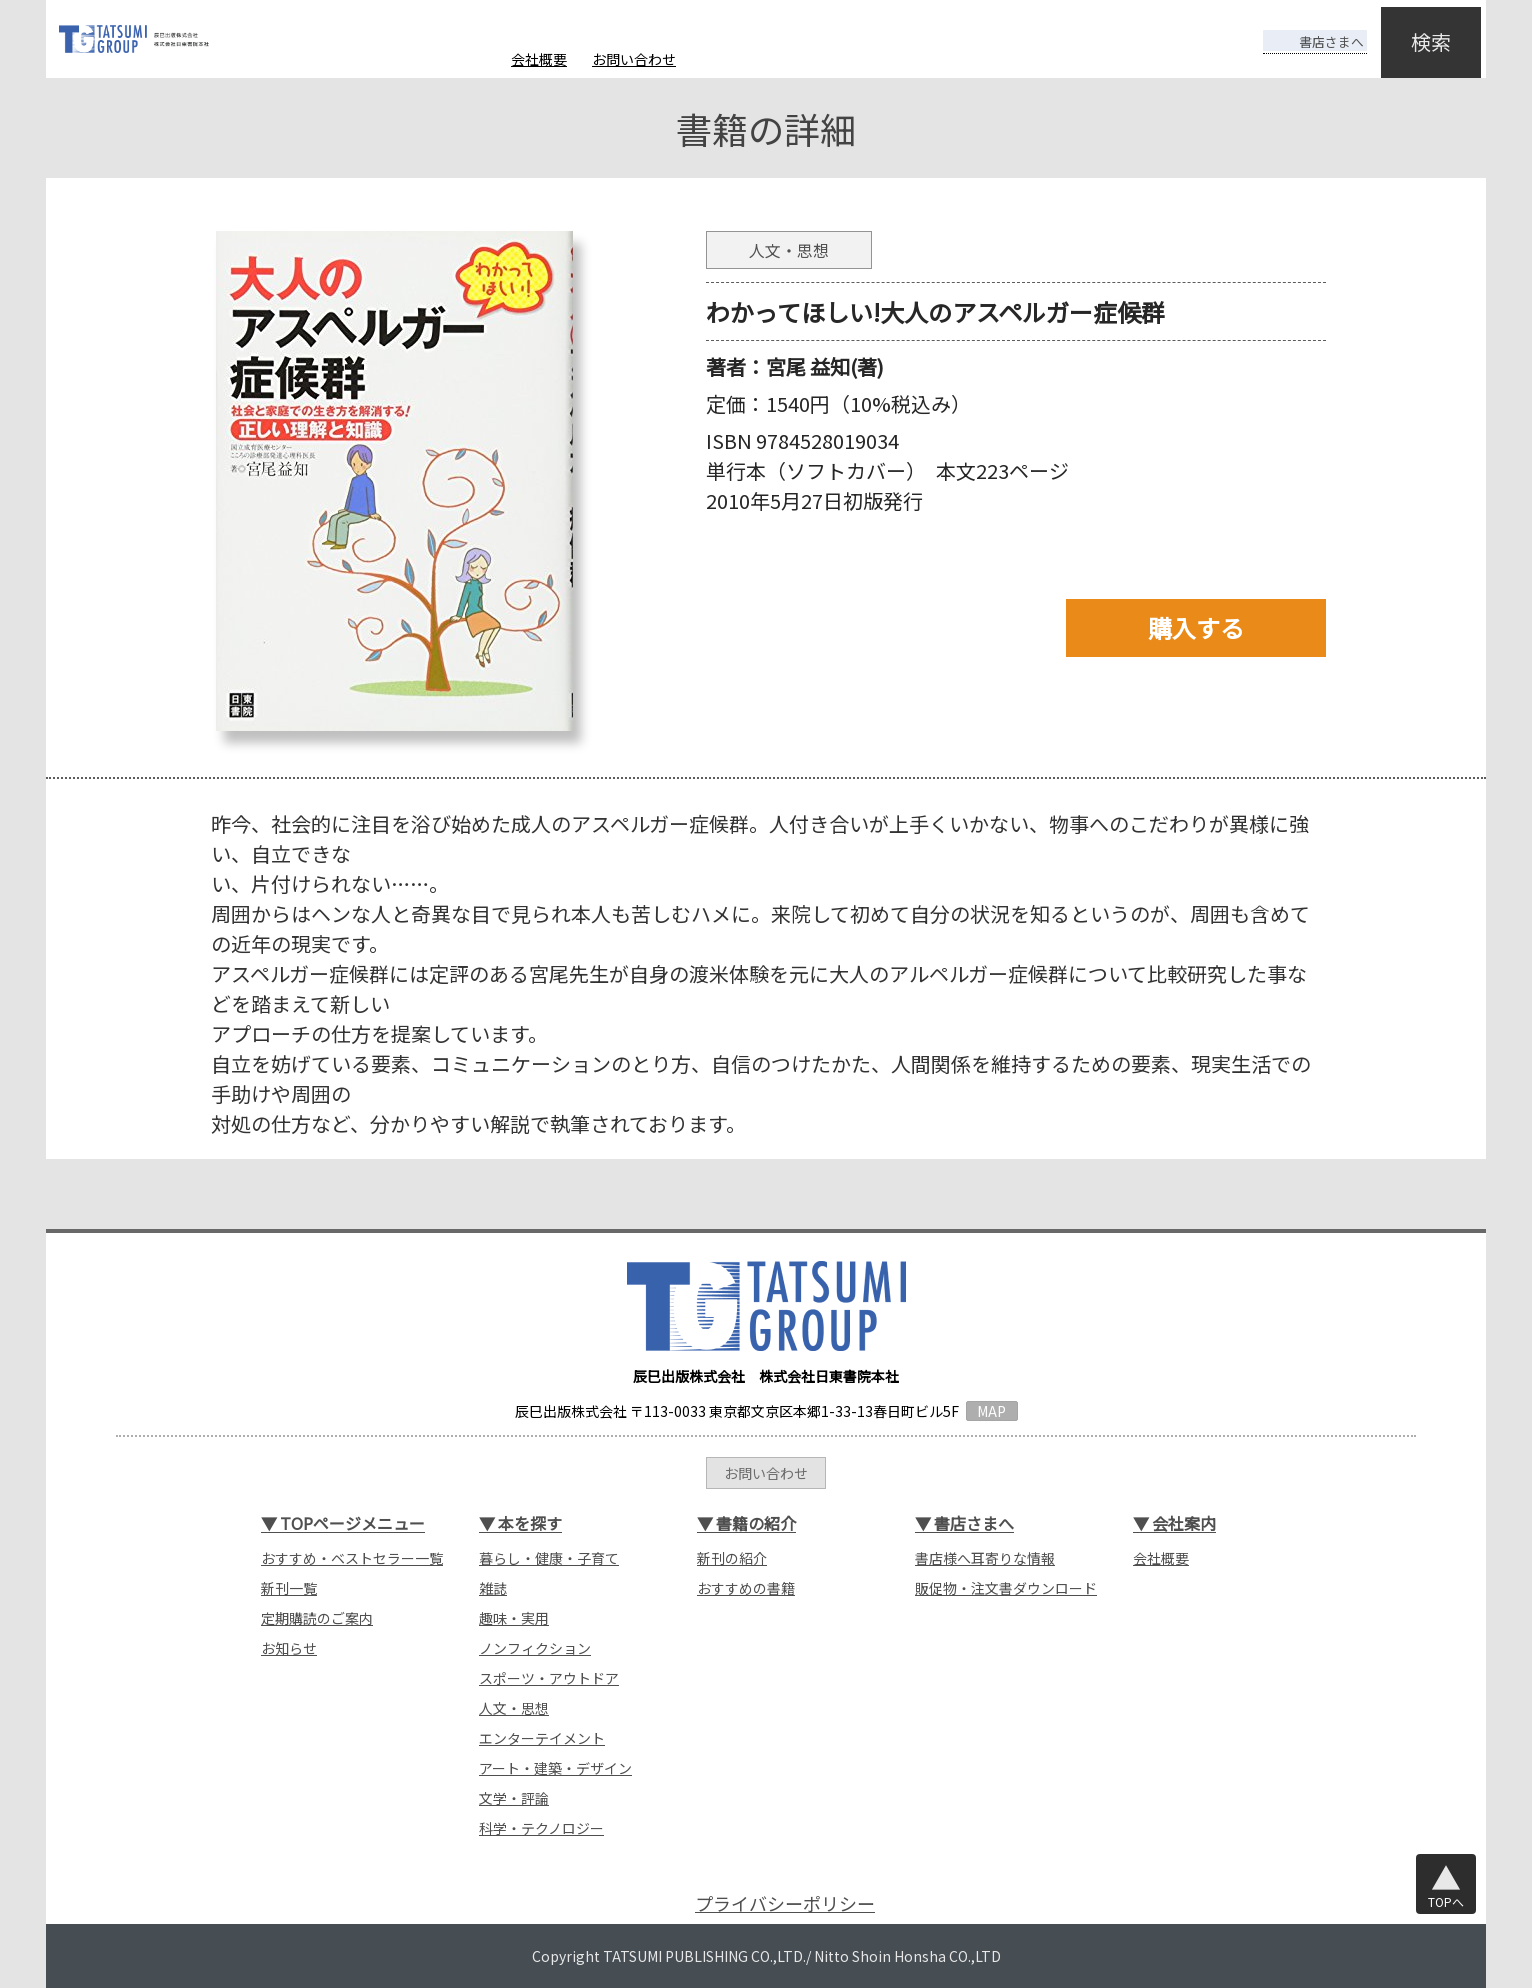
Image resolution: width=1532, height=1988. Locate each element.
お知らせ (289, 1648)
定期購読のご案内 (317, 1618)
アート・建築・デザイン (555, 1768)
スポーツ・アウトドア (549, 1678)
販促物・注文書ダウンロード (1006, 1588)
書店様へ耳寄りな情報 (985, 1558)
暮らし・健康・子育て (549, 1558)
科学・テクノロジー (541, 1828)
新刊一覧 (289, 1588)
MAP (991, 1411)
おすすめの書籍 (746, 1588)
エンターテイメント (542, 1738)
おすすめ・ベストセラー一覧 (352, 1558)
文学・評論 (514, 1798)
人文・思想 (514, 1708)
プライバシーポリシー (785, 1903)
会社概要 (539, 59)
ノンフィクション (535, 1648)
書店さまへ (1298, 28)
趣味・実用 (514, 1618)
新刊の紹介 (732, 1558)
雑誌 (493, 1588)
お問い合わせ (634, 59)
